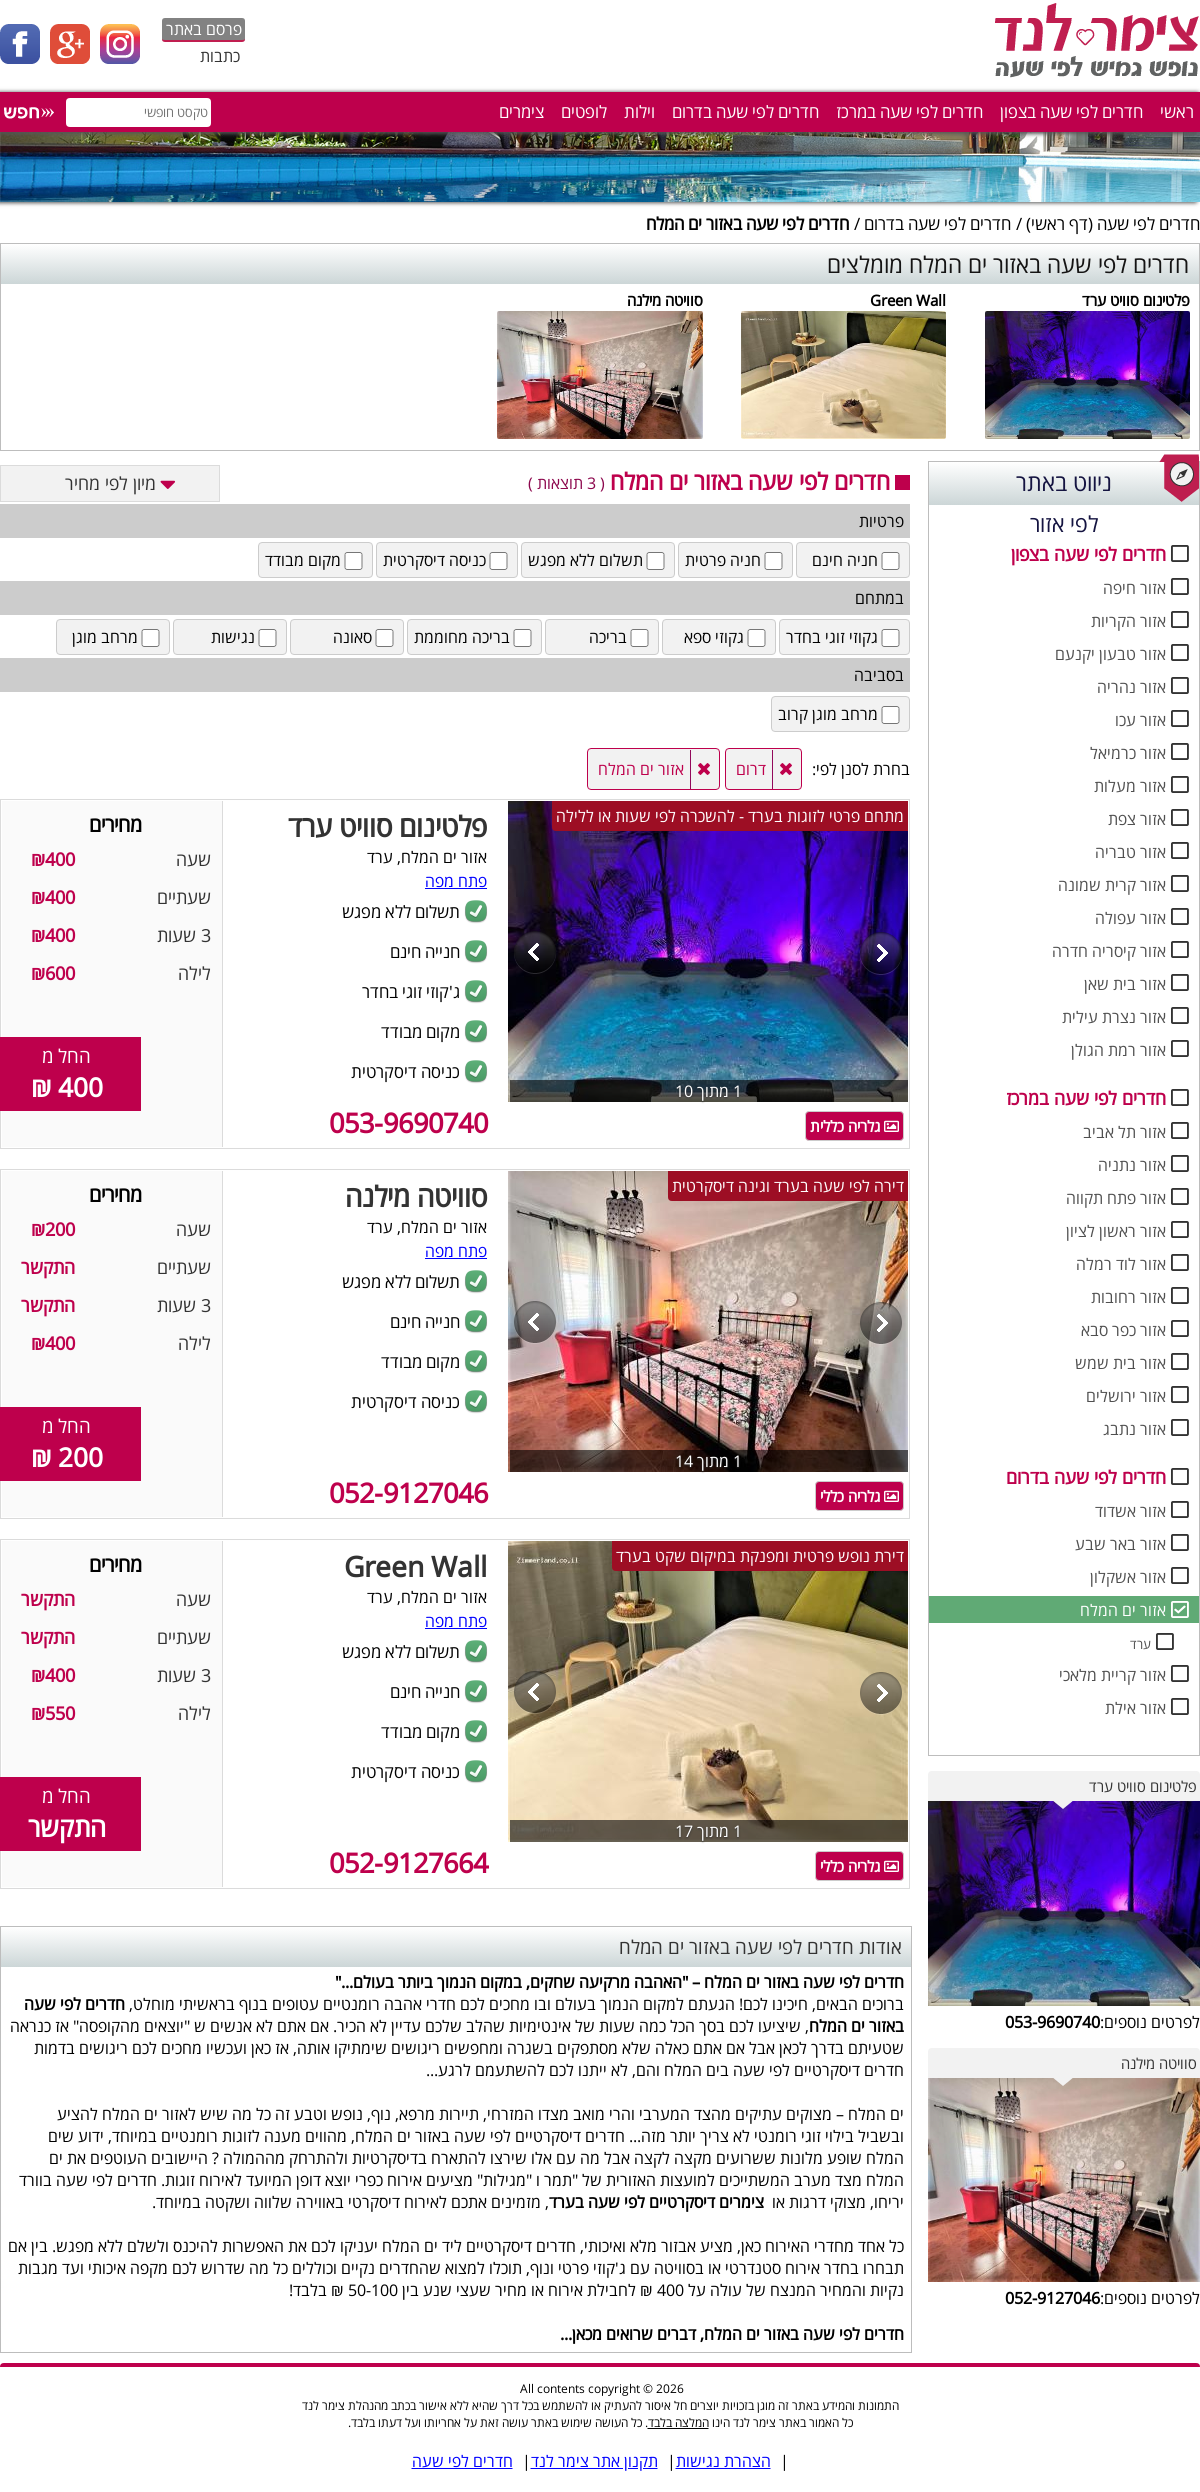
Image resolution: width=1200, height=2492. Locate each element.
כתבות (220, 56)
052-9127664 (408, 1862)
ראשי (1177, 111)
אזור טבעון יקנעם (1110, 654)
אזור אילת (1135, 1708)
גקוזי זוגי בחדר (844, 637)
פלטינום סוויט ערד (1136, 300)
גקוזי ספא (726, 637)
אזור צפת (1137, 819)
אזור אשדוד (1130, 1511)
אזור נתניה (1132, 1165)
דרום (751, 769)
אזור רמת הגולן (1118, 1050)
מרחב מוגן (117, 637)
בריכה (620, 637)
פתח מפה (456, 881)
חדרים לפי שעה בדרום (745, 111)
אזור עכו (1140, 720)
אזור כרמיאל (1128, 753)
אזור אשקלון (1128, 1577)
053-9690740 (408, 1122)
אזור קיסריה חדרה (1109, 951)
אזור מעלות (1130, 786)
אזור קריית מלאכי (1112, 1675)
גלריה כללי (859, 1496)
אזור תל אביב (1124, 1132)
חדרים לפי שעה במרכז (909, 111)
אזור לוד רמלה (1121, 1264)
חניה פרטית (735, 560)
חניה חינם (857, 560)
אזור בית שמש (1120, 1363)
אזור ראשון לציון (1116, 1231)
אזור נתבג (1134, 1429)
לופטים (584, 111)
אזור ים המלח (1123, 1610)
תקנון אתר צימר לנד (594, 2461)
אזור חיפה (1134, 588)
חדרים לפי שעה (1148, 223)
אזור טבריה (1130, 852)
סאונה (365, 637)
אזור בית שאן (1125, 984)
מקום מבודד (315, 560)
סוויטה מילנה (665, 300)
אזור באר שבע (1120, 1544)
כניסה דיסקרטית (447, 560)
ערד (1140, 1644)
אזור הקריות (1128, 621)
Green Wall (908, 300)
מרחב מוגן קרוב (840, 714)
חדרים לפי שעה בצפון (1071, 111)
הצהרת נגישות (723, 2461)
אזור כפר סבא (1123, 1330)
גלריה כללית (854, 1126)
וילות (639, 111)
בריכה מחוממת (474, 637)
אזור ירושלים (1126, 1396)
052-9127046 (408, 1492)
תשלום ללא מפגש (598, 560)
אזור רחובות (1128, 1297)
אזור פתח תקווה (1116, 1198)
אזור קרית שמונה (1112, 885)
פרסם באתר (204, 29)
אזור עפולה (1130, 918)
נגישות (245, 637)
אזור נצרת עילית (1114, 1017)
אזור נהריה (1131, 687)
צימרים (521, 111)
